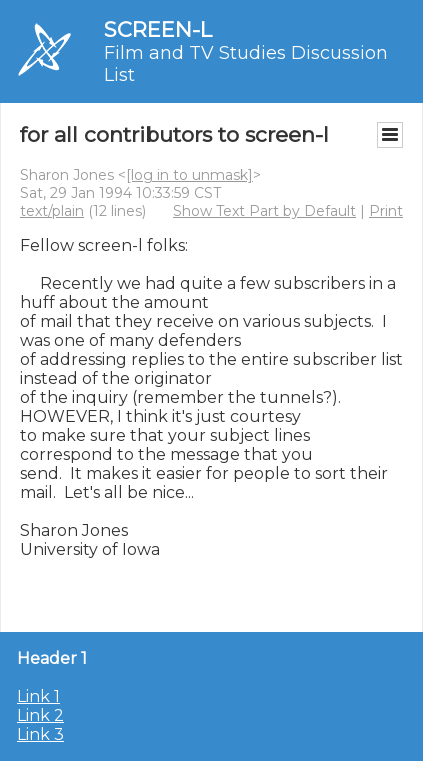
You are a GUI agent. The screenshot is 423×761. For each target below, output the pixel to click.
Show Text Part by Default (264, 211)
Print (386, 211)
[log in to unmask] (189, 175)
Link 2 (40, 715)
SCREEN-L (158, 29)
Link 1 (38, 696)
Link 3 (40, 734)
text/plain (52, 211)
